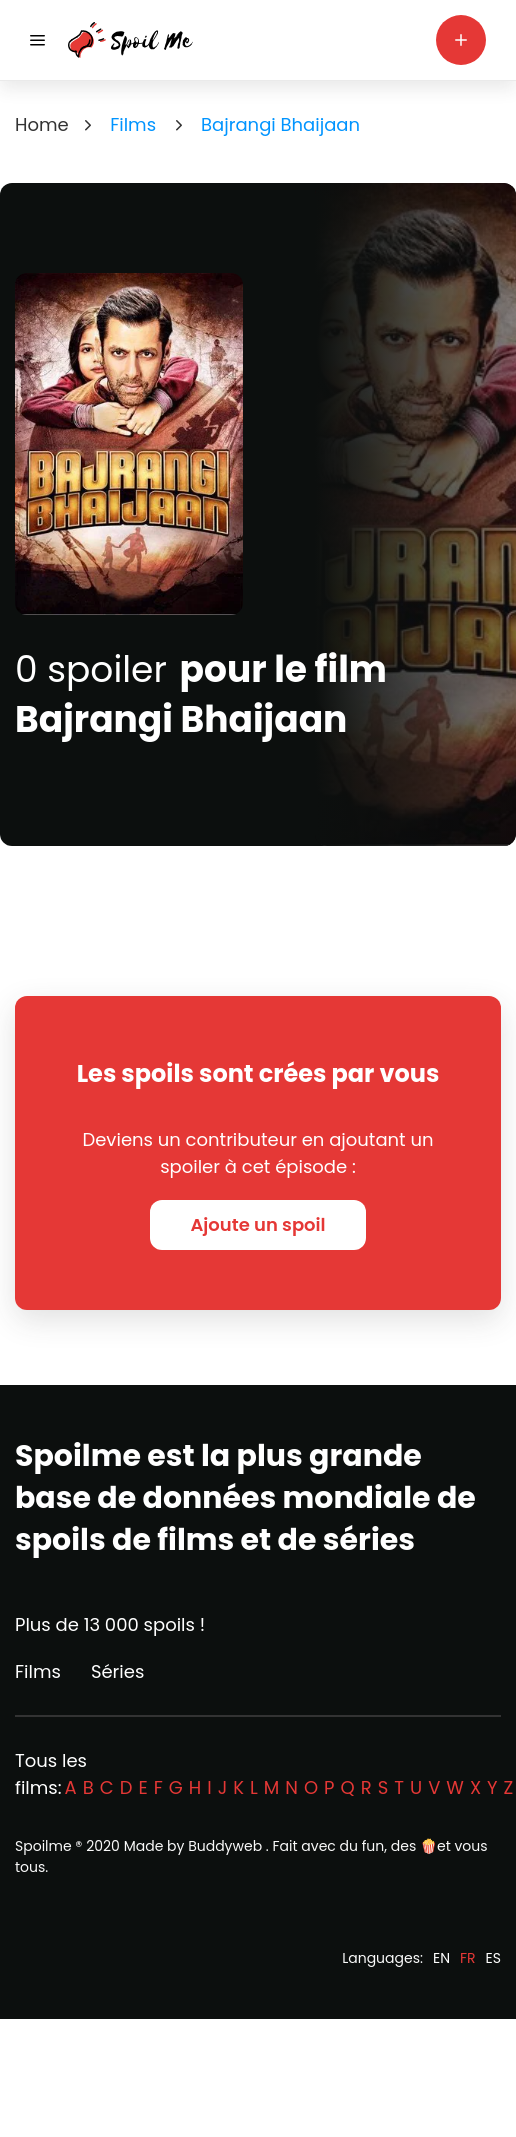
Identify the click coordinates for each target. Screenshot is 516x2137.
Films (38, 1671)
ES (493, 1958)
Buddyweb (225, 1846)
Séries (117, 1671)
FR (468, 1958)
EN (441, 1958)
